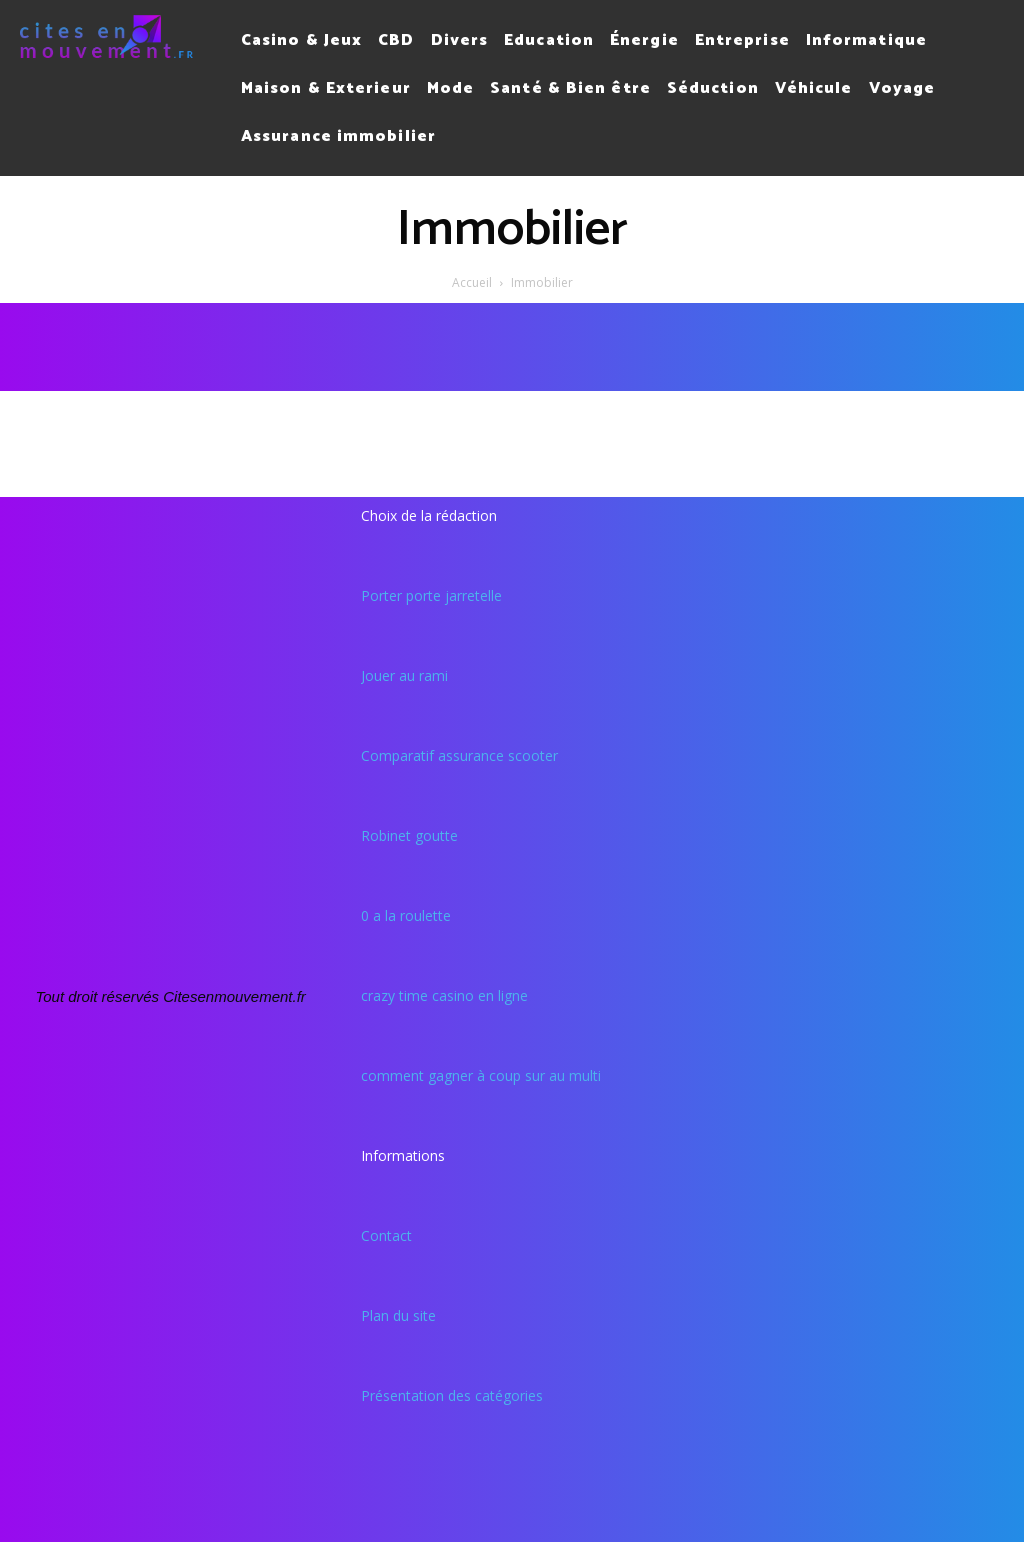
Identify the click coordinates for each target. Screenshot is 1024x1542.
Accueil (472, 282)
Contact (386, 1235)
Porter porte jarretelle (431, 595)
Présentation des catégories (452, 1395)
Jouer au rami (404, 675)
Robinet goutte (409, 835)
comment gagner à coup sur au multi (481, 1075)
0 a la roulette (406, 915)
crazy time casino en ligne (444, 995)
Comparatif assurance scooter (459, 755)
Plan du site (398, 1315)
